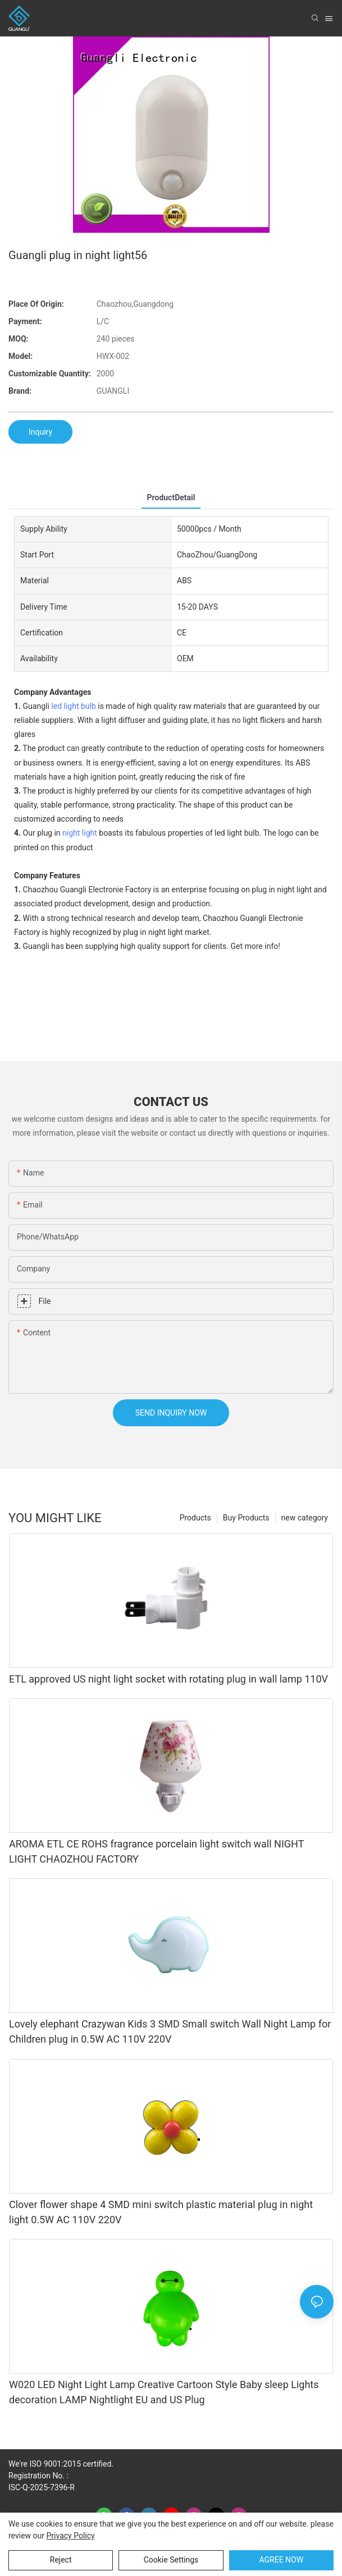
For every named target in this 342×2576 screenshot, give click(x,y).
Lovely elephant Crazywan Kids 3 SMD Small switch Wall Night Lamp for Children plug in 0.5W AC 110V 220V (170, 2031)
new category (304, 1517)
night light (79, 832)
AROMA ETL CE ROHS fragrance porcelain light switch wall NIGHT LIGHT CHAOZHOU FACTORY (156, 1851)
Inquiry (40, 431)
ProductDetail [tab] (171, 497)
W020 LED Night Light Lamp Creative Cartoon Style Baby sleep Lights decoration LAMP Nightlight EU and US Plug (164, 2392)
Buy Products (246, 1517)
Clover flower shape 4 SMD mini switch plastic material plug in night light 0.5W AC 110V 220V (161, 2212)
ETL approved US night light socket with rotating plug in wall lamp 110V (168, 1679)
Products (195, 1517)
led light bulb (73, 706)
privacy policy (70, 2535)
